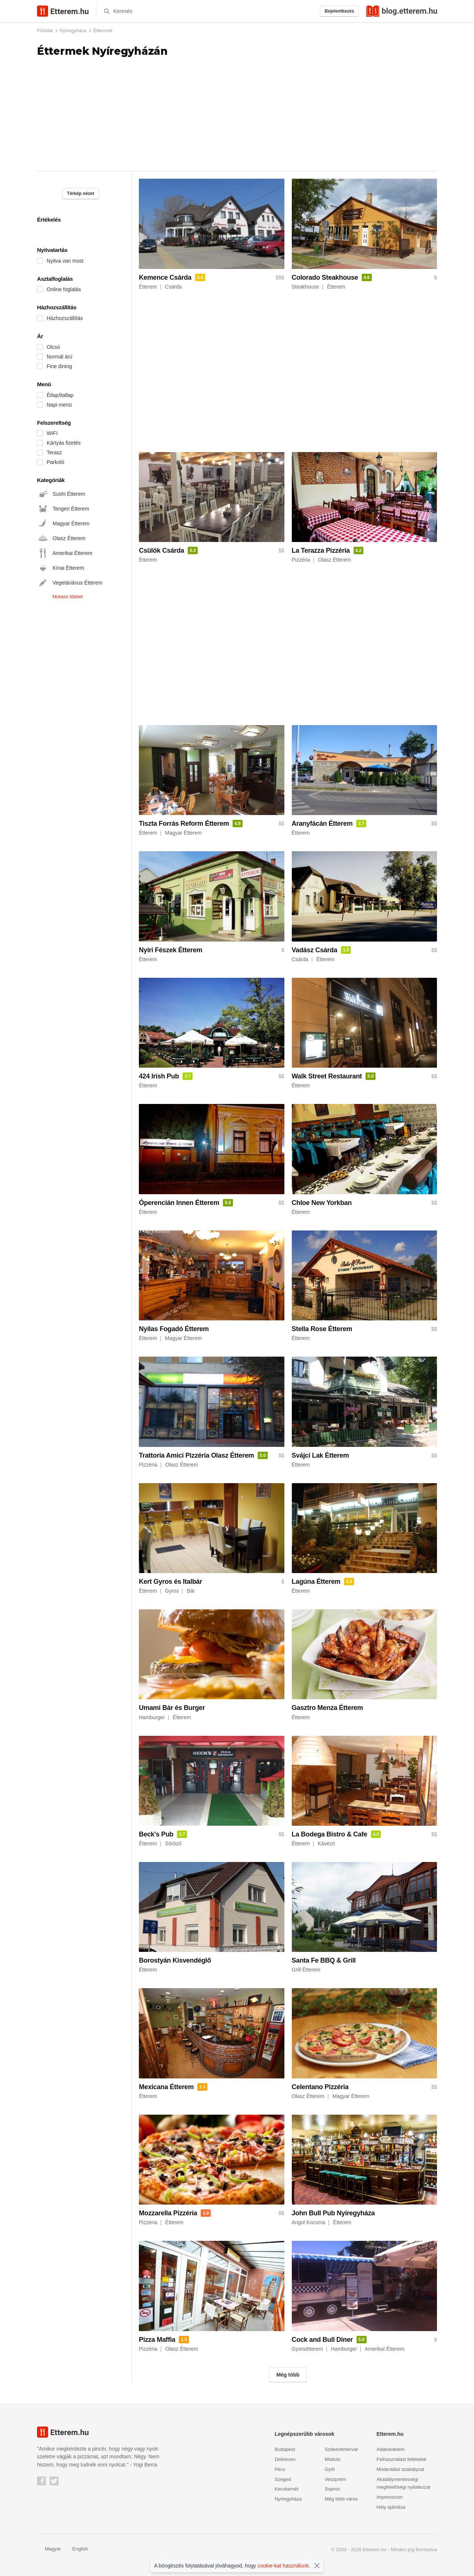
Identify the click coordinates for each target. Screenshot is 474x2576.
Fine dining (59, 366)
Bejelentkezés (339, 11)
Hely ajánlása (391, 2507)
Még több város (341, 2499)
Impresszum (390, 2497)
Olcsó (53, 347)
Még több (287, 2375)
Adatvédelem (391, 2449)
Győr (330, 2469)
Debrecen (285, 2459)
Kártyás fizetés (64, 443)
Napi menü (59, 405)
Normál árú (59, 357)
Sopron (332, 2489)
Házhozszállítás (65, 318)
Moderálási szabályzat (400, 2469)
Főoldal (45, 30)
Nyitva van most (65, 261)
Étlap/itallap (60, 395)
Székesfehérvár (341, 2449)
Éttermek (103, 30)
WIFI (52, 433)
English (76, 2549)
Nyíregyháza (73, 30)
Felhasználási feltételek (402, 2459)
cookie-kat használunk (283, 2566)
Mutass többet (68, 596)
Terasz (54, 452)
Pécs (280, 2469)
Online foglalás (64, 289)
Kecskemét (286, 2489)
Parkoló (55, 462)
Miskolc (333, 2459)
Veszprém (335, 2479)
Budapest (285, 2449)
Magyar (49, 2549)
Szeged (283, 2479)
